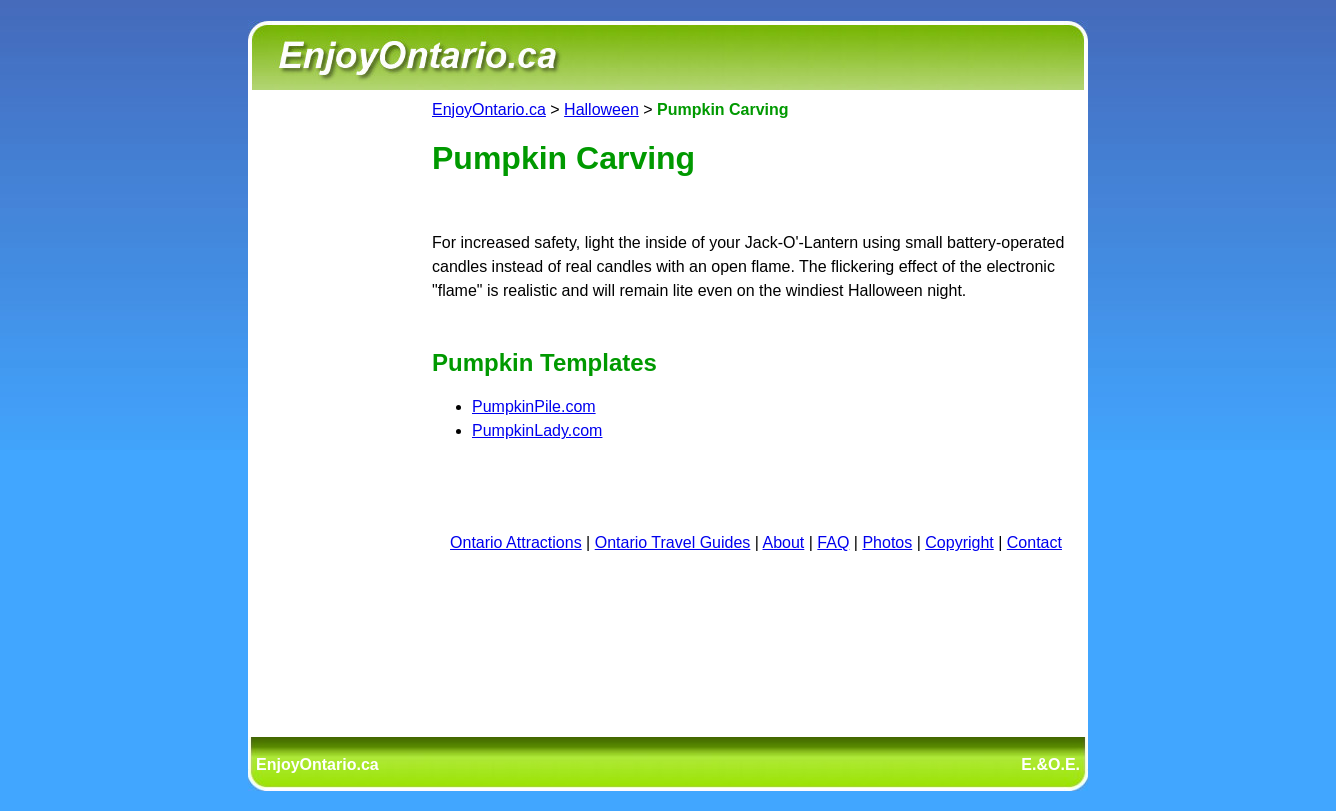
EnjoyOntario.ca (489, 109)
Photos (887, 542)
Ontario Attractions (516, 542)
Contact (1034, 542)
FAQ (833, 542)
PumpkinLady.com (537, 430)
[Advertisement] (336, 398)
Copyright (959, 542)
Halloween (601, 109)
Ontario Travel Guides (673, 542)
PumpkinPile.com (534, 406)
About (784, 542)
